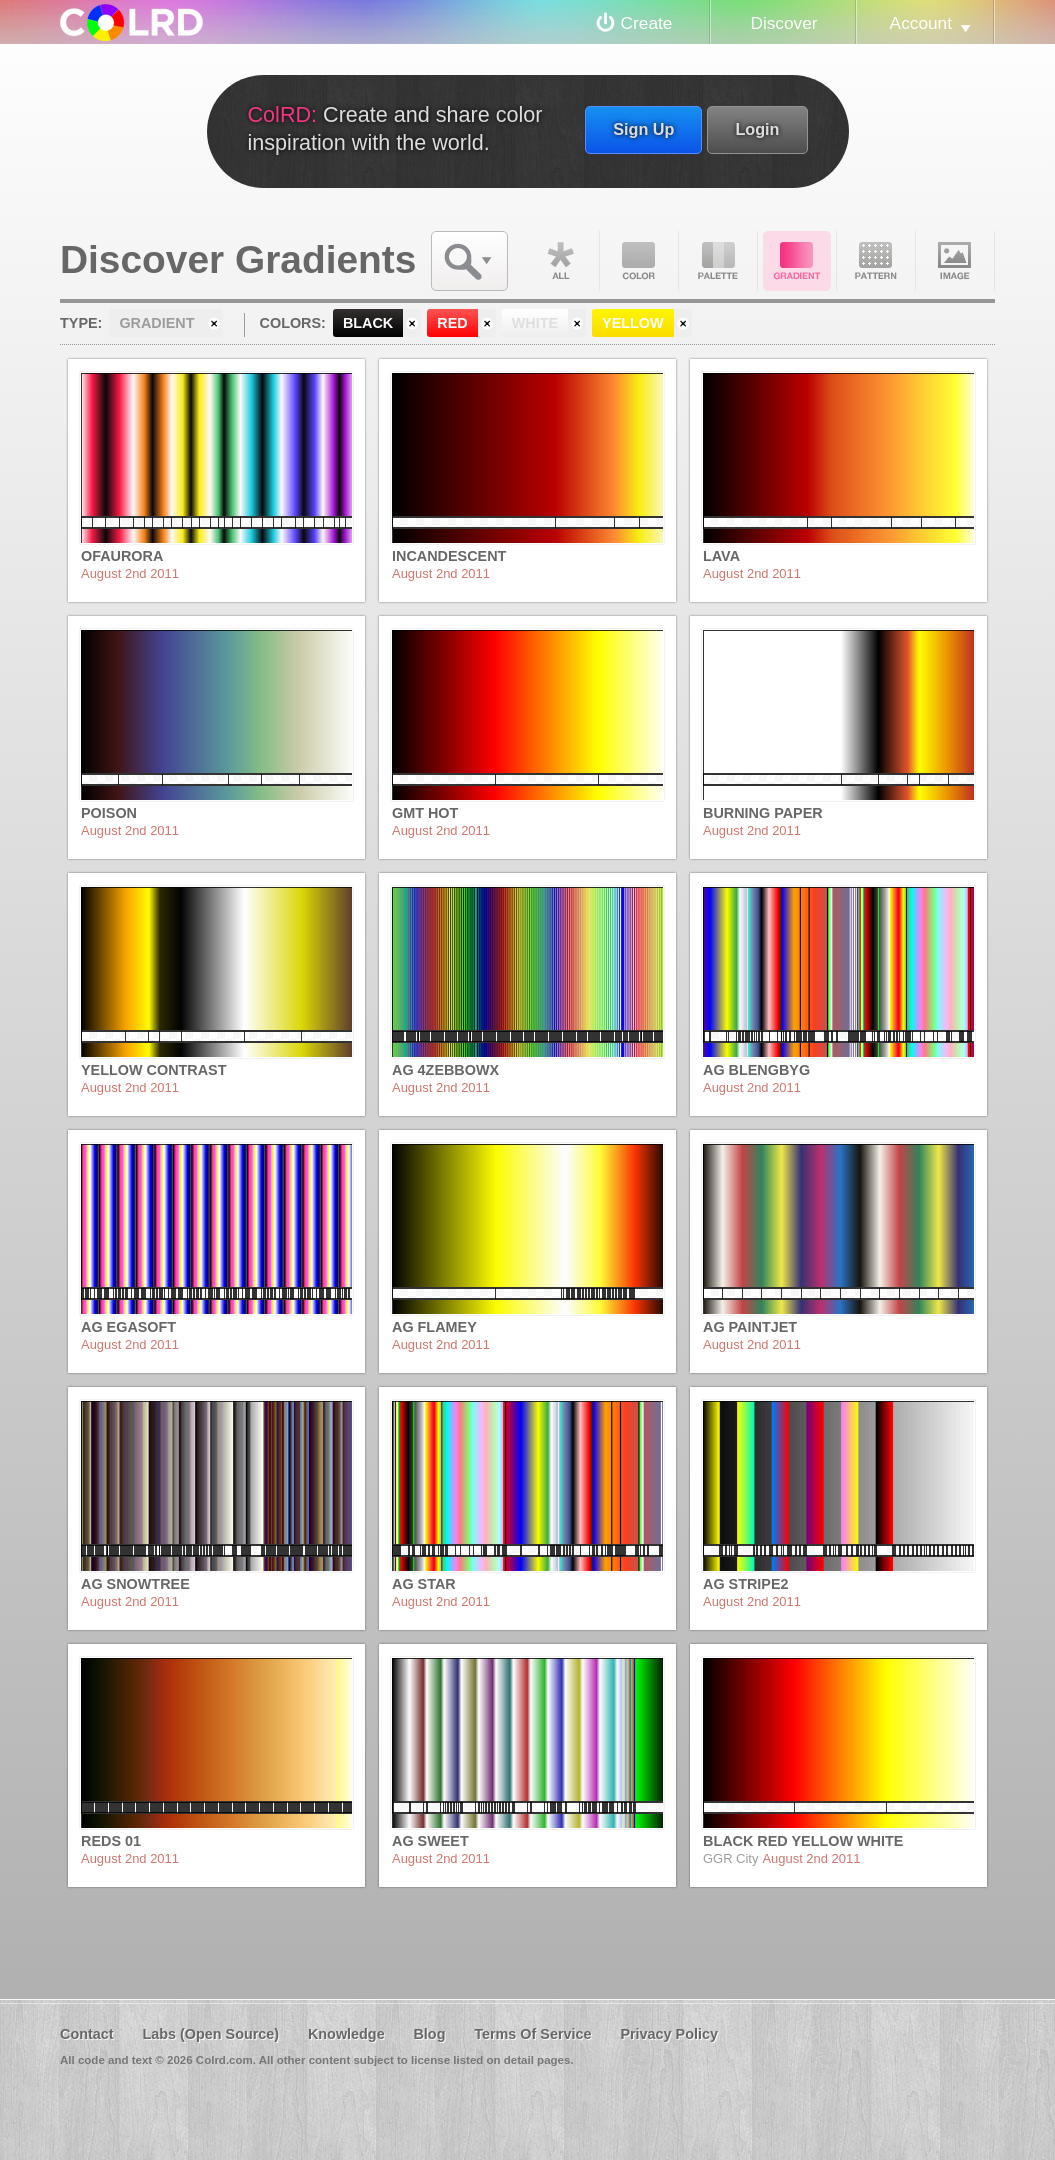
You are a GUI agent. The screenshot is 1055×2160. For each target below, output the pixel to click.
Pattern (876, 261)
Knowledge (346, 2034)
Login (757, 129)
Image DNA (955, 261)
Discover (783, 23)
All (560, 261)
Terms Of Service (532, 2034)
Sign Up (643, 129)
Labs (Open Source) (210, 2034)
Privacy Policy (669, 2034)
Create (647, 23)
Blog (429, 2034)
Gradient (797, 261)
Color (639, 261)
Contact (87, 2034)
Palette (718, 261)
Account (921, 23)
